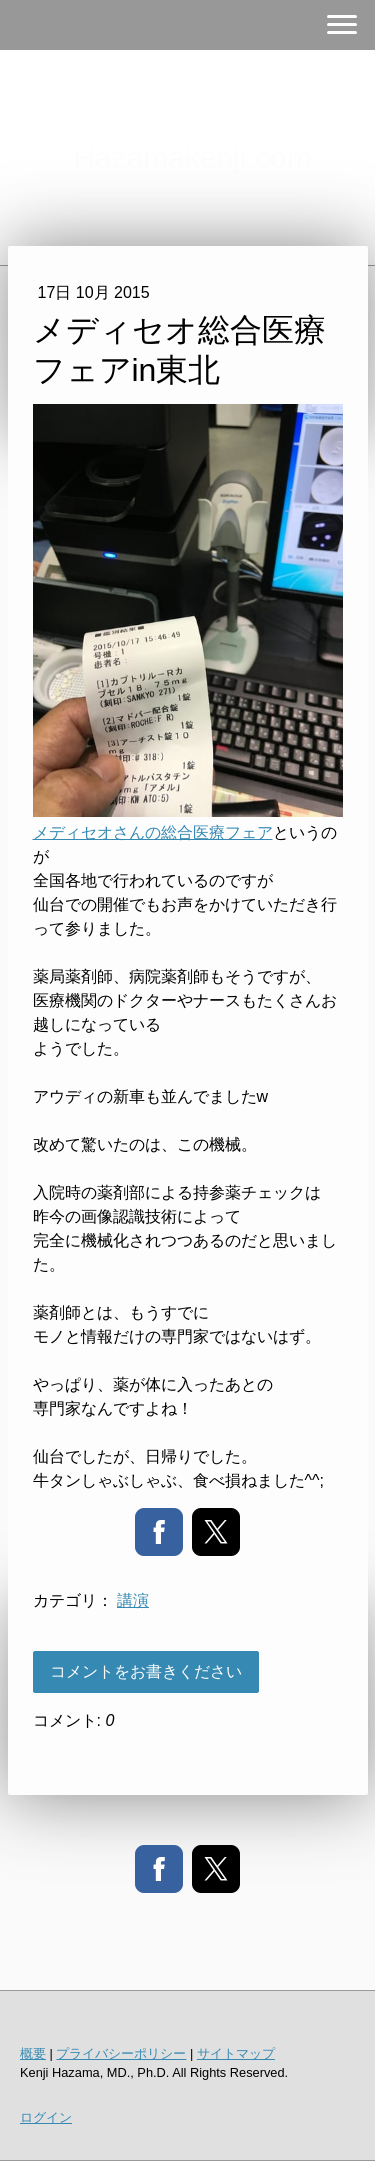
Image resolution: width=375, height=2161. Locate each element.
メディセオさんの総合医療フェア (153, 832)
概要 (33, 2053)
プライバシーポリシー (121, 2053)
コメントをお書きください (146, 1671)
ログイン (46, 2117)
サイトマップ (236, 2053)
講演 (133, 1600)
